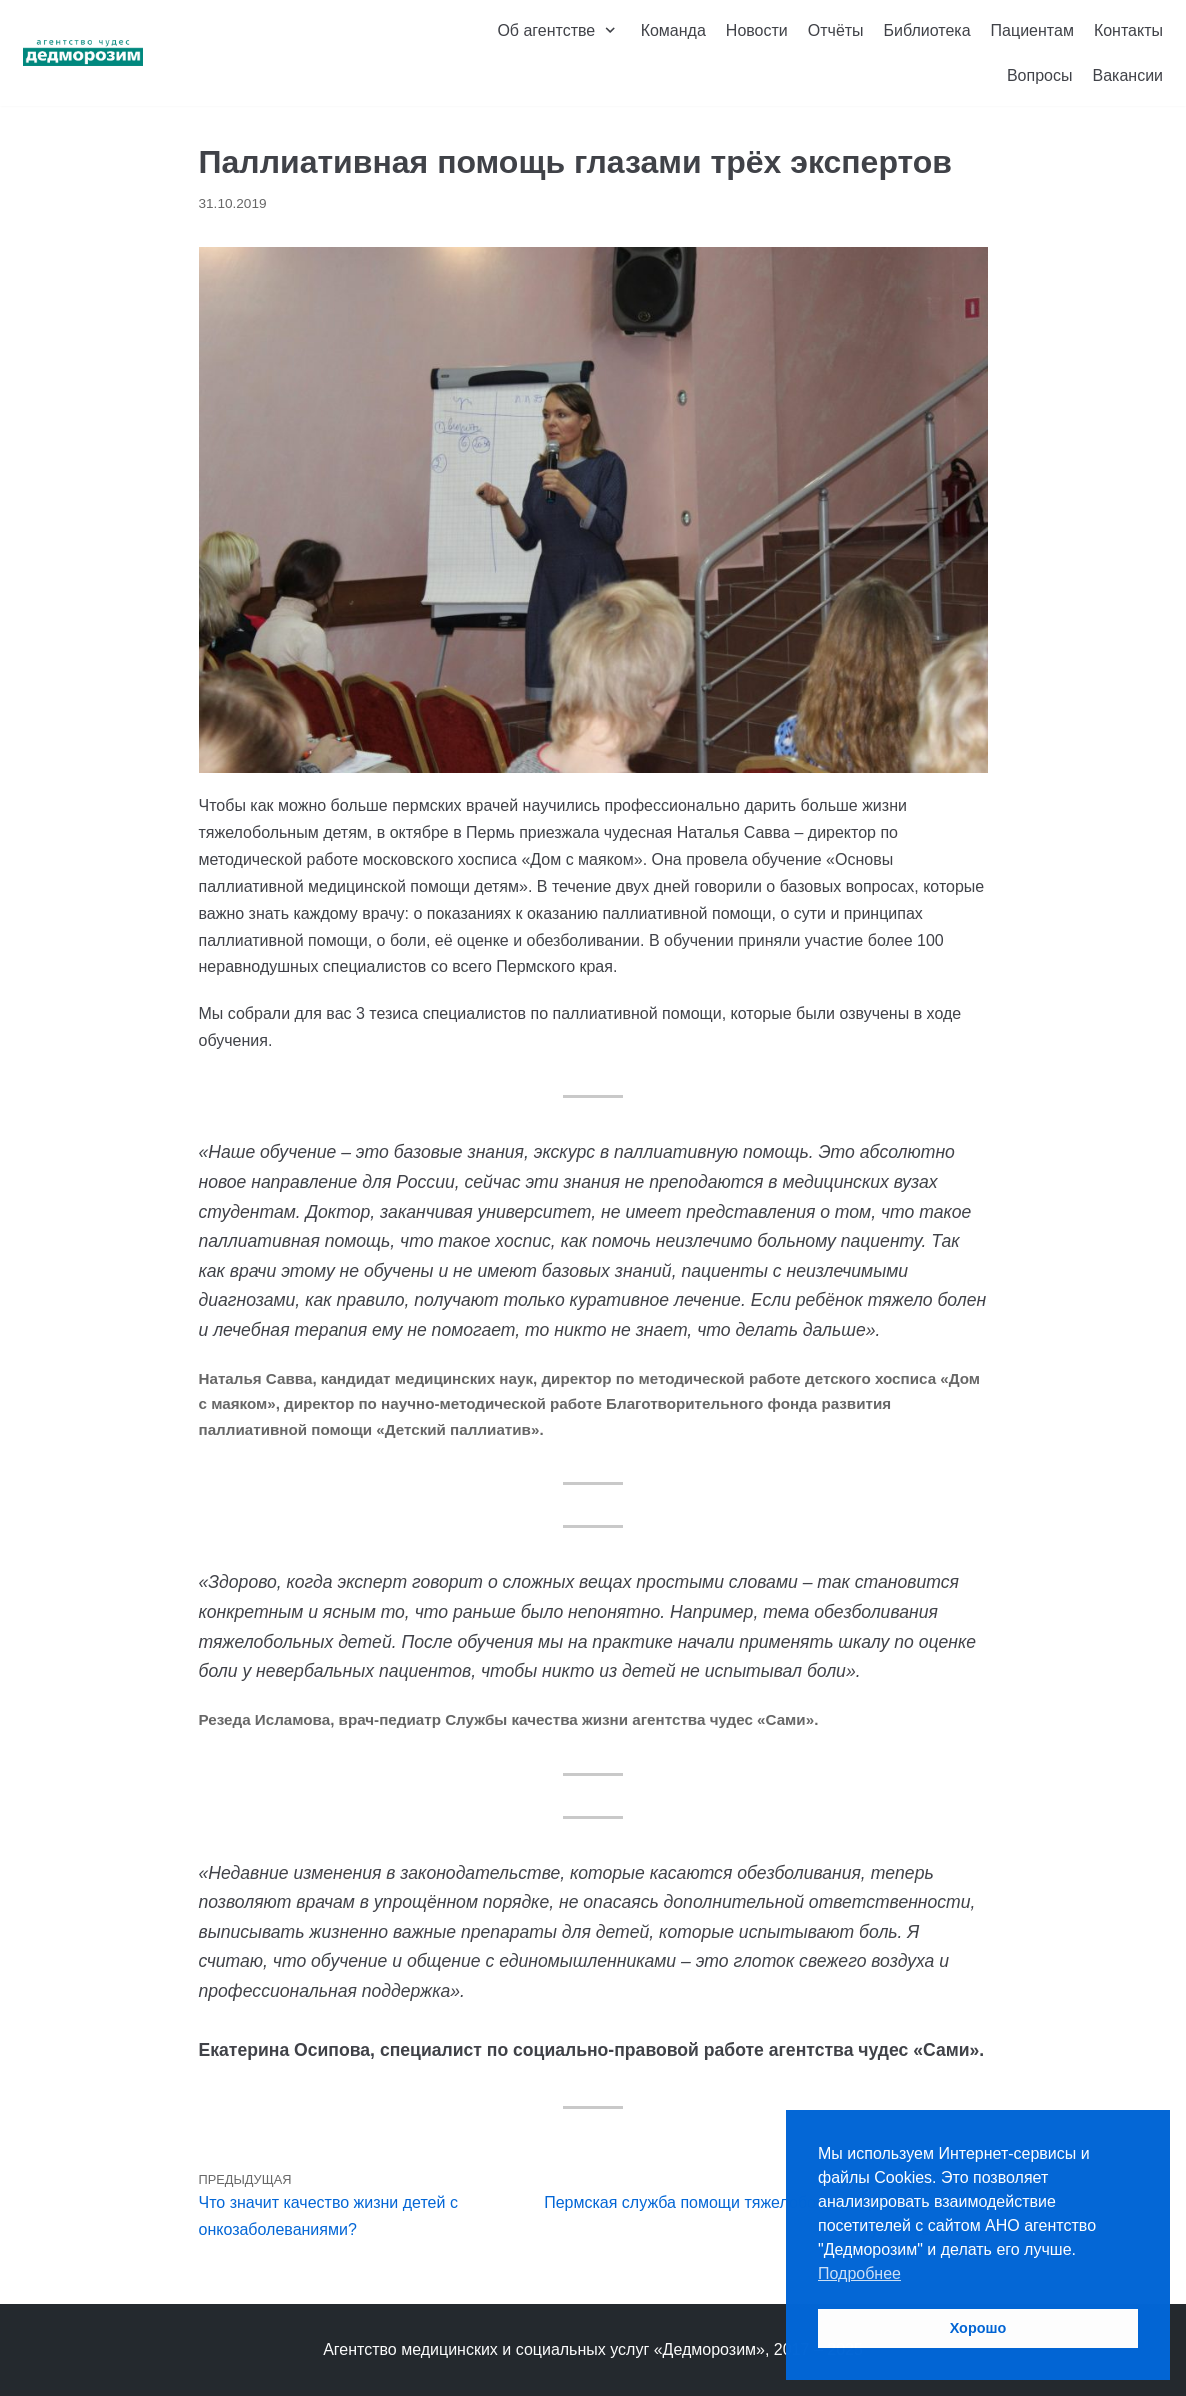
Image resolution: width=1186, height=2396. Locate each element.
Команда (673, 30)
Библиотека (927, 30)
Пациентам (1032, 30)
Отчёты (836, 30)
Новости (757, 30)
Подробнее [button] (859, 2273)
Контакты (1128, 30)
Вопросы (1040, 75)
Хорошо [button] (978, 2328)
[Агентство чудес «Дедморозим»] (83, 53)
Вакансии (1127, 75)
